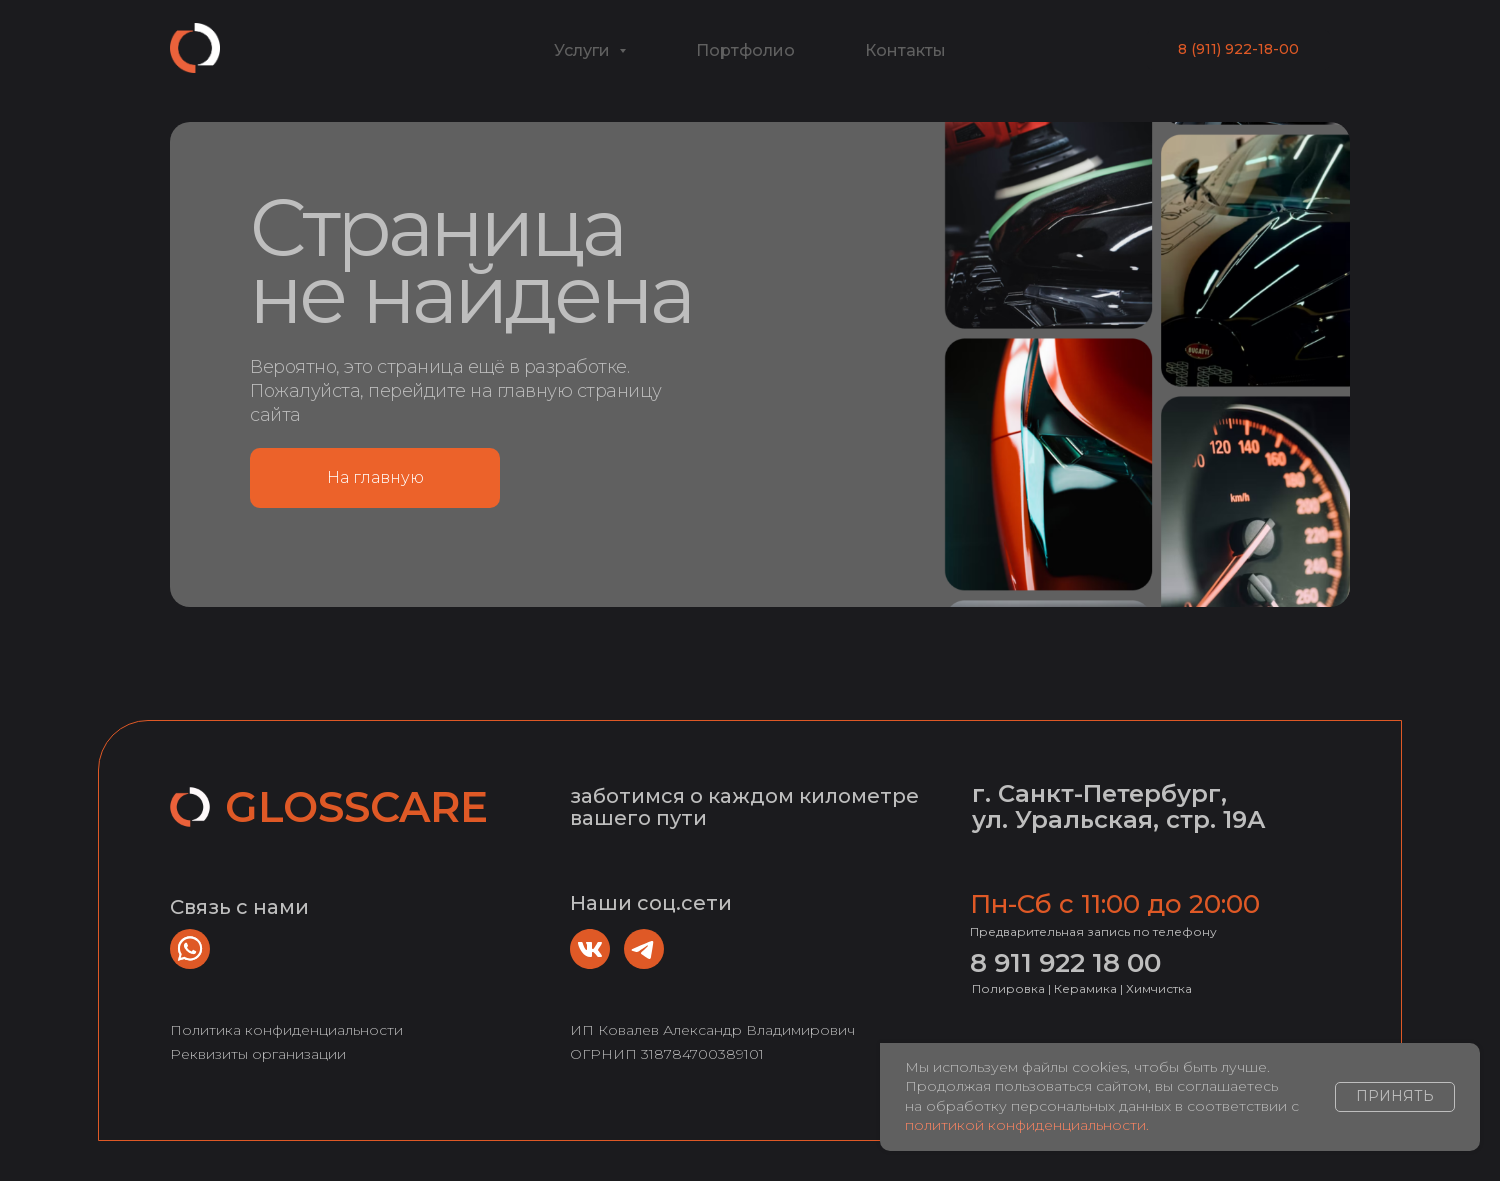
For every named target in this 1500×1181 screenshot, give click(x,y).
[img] (590, 949)
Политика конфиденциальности (286, 1030)
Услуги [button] (584, 50)
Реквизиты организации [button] (258, 1054)
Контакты (905, 50)
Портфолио (745, 50)
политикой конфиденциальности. (1027, 1125)
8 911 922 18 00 (1065, 963)
